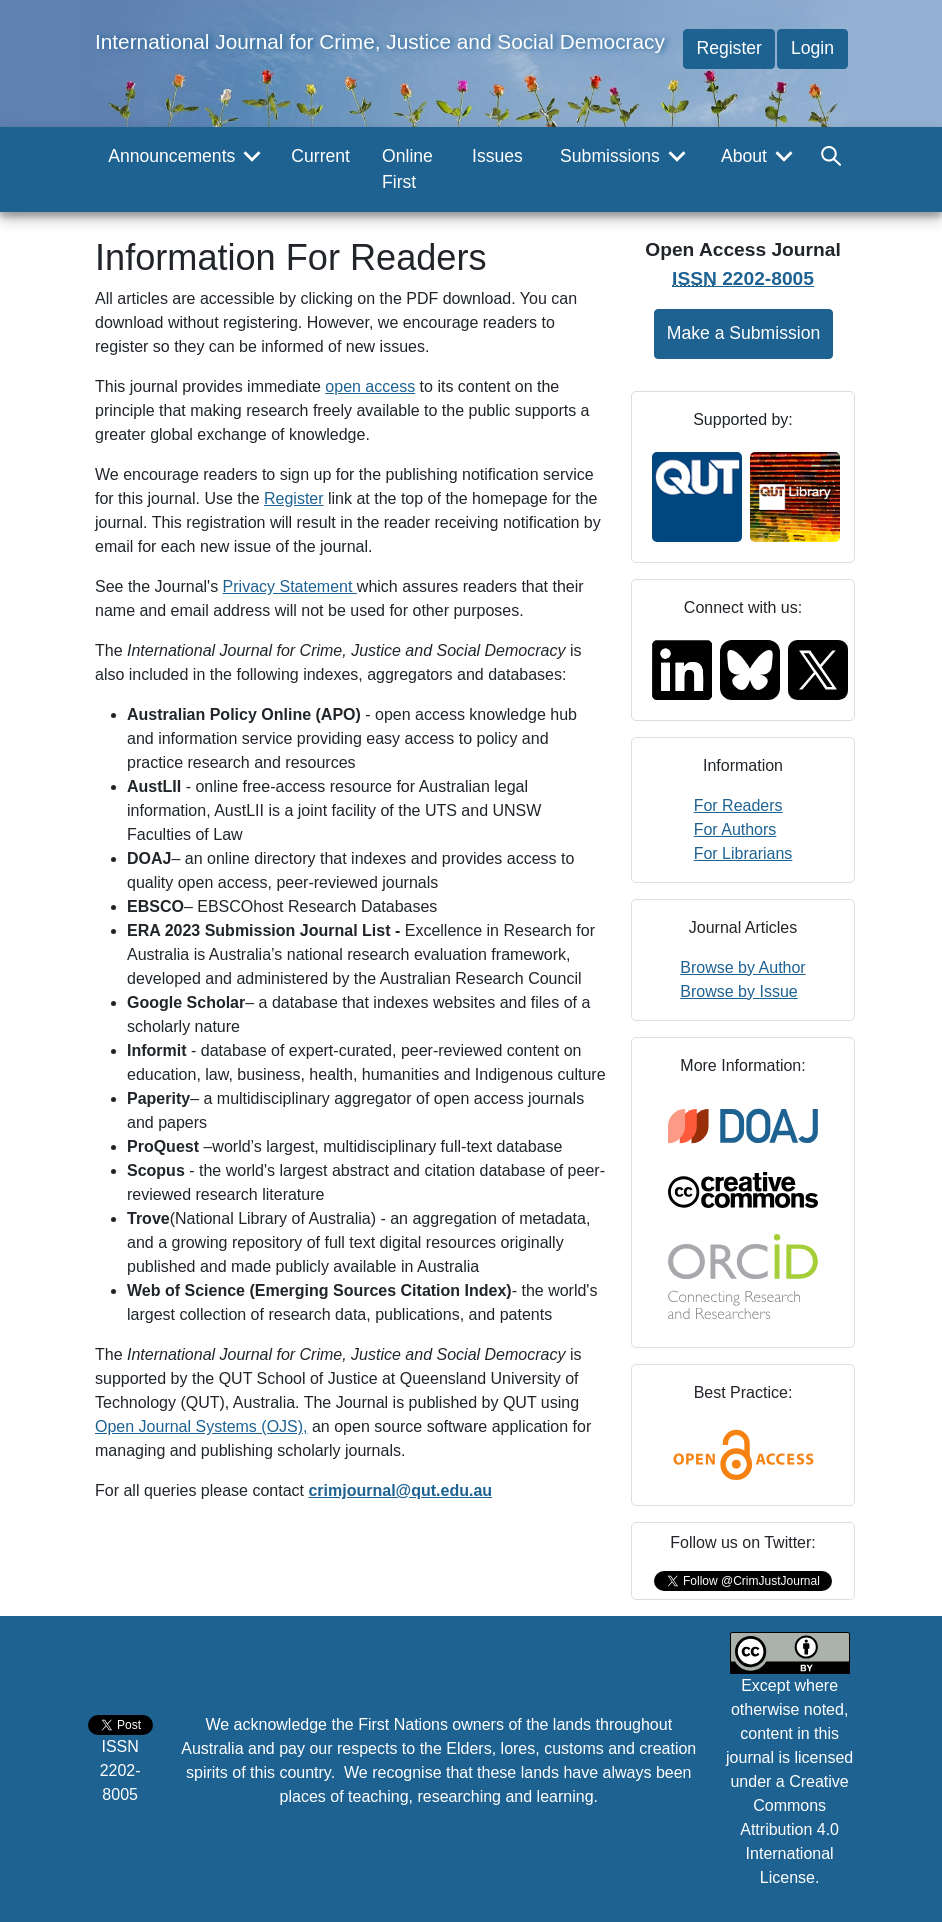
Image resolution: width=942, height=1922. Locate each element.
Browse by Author (742, 967)
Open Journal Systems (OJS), (201, 1426)
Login (812, 48)
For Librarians (743, 853)
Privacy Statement (290, 586)
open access (370, 386)
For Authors (735, 829)
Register (729, 48)
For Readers (738, 805)
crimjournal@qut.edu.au (400, 1490)
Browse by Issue (738, 991)
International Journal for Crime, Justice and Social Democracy (380, 41)
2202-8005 (743, 278)
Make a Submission (744, 333)
